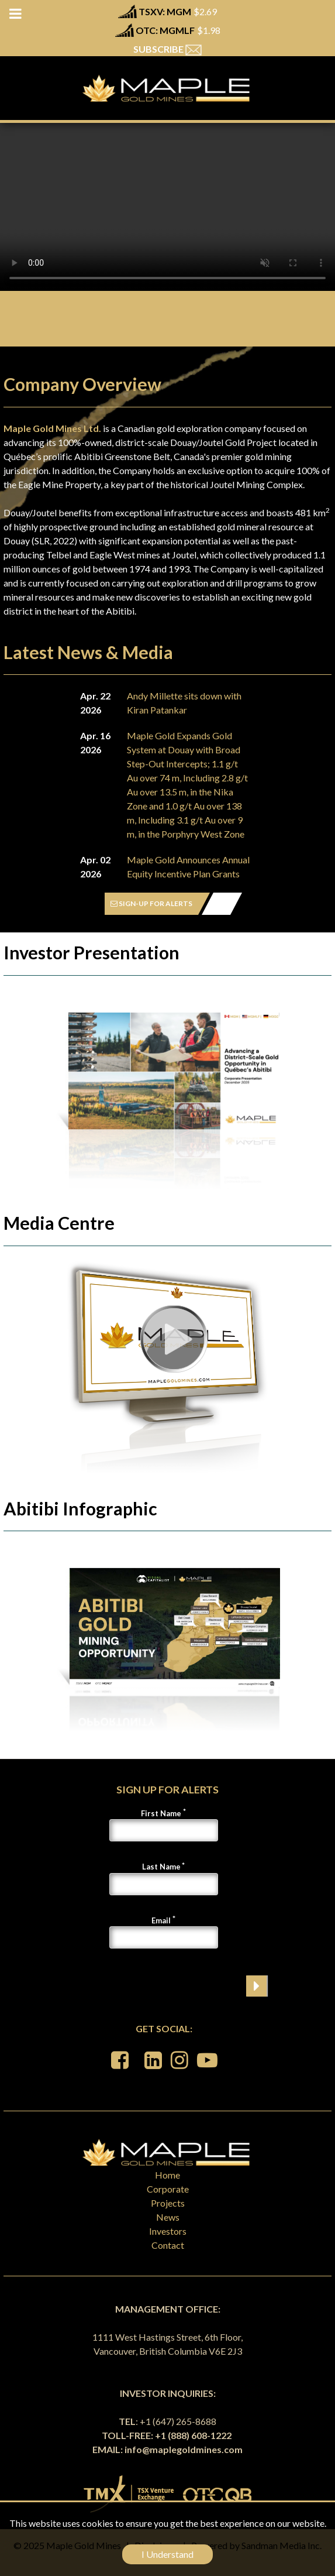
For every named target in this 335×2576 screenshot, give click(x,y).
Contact (167, 2245)
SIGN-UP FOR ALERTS (151, 903)
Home (167, 2174)
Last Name (161, 1866)
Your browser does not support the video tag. (167, 207)
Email (161, 1920)
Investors (168, 2231)
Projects (168, 2202)
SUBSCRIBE (167, 48)
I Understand (167, 2554)
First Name (161, 1813)
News (167, 2216)
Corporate (168, 2188)
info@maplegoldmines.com (184, 2449)
